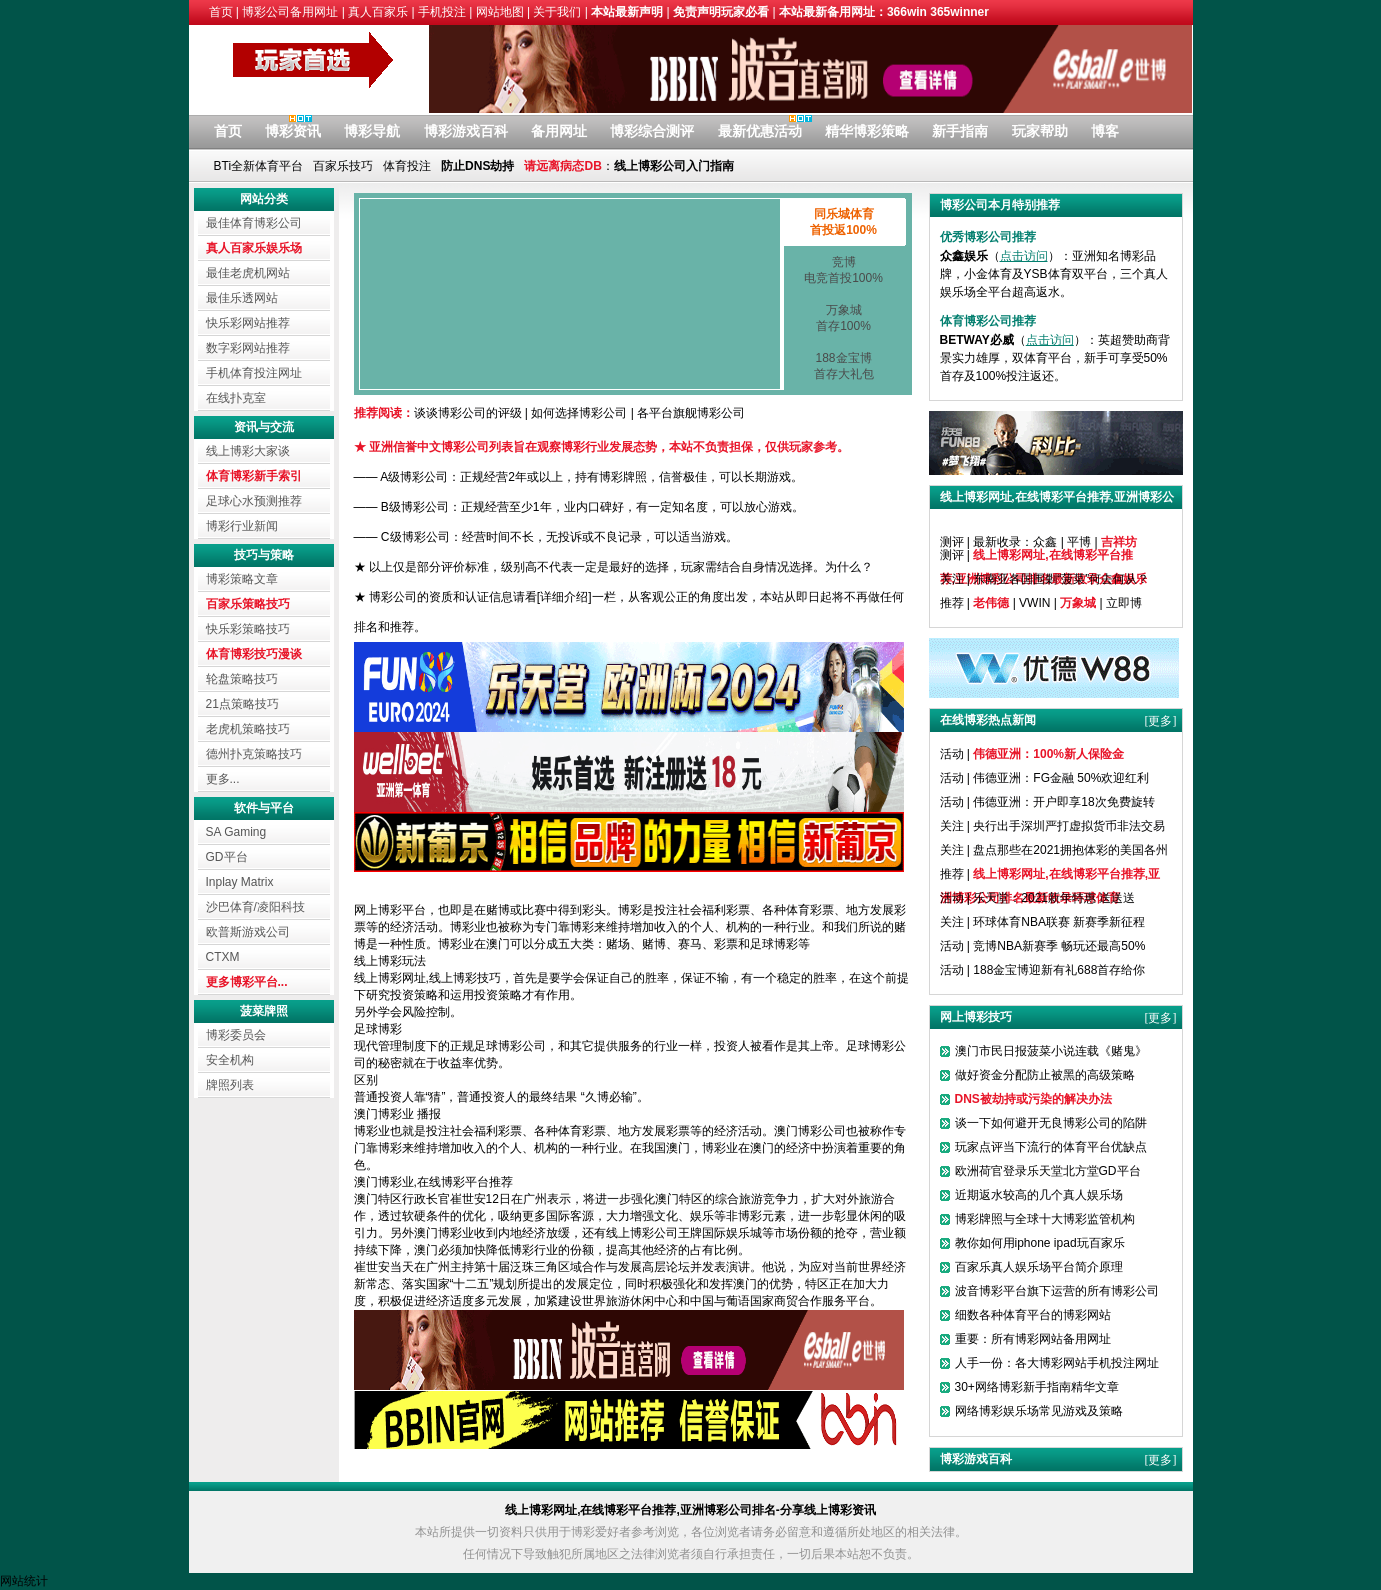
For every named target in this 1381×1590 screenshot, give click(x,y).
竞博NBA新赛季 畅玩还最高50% (1059, 946)
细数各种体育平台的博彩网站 (1033, 1315)
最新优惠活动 (760, 131)
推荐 (952, 603)
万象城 (1078, 603)
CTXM (223, 957)
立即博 (1124, 603)
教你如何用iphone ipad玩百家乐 (1040, 1243)
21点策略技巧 (242, 704)
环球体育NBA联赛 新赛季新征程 (1059, 922)
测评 (952, 542)
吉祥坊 (1119, 542)
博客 (1105, 131)
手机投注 (442, 12)
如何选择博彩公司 (579, 413)
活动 (952, 754)
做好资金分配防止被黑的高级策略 (1045, 1075)
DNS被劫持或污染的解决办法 (1033, 1099)
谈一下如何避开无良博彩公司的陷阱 (1051, 1123)
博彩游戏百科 (466, 131)
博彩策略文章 (242, 579)
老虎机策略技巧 (248, 729)
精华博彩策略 (867, 131)
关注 (952, 579)
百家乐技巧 (343, 166)
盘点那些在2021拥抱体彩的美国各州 (1070, 850)
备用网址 (559, 131)
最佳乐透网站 (242, 298)
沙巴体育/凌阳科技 (255, 907)
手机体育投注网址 (254, 373)
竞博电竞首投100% (843, 270)
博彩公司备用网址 (290, 12)
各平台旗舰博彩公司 (691, 413)
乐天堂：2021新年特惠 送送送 (1054, 898)
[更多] (1161, 542)
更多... (223, 779)
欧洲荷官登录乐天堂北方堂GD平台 (1048, 1171)
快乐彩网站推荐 (248, 323)
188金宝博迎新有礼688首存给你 (1059, 970)
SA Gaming (236, 832)
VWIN (1034, 603)
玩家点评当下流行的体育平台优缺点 (1051, 1147)
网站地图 (500, 12)
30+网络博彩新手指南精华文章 (1037, 1387)
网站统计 (24, 1581)
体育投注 (407, 166)
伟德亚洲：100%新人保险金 (1048, 754)
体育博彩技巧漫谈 (254, 654)
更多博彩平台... (247, 982)
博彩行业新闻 (242, 526)
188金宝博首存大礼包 (844, 366)
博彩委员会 (236, 1035)
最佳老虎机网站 (248, 273)
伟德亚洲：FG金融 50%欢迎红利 (1061, 778)
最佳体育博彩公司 (254, 223)
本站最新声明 (627, 12)
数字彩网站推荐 (248, 348)
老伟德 (991, 603)
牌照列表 (230, 1085)
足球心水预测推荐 (254, 501)
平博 (1079, 542)
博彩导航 (372, 131)
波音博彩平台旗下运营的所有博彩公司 (1057, 1291)
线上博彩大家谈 (248, 451)
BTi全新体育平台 (259, 166)
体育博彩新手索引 (254, 476)
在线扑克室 (236, 398)
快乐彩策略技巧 (248, 629)
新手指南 (960, 131)
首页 (221, 12)
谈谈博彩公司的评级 (468, 413)
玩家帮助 (1040, 131)
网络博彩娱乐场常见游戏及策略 (1039, 1411)
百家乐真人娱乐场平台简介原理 (1039, 1267)
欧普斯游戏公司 (248, 932)
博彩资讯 (293, 131)
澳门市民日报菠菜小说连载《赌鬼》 (1051, 1051)
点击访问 (1024, 256)
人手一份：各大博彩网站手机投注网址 (1057, 1363)
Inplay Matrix (240, 882)
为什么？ (849, 567)
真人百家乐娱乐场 (254, 248)
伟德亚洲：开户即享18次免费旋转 (1063, 802)
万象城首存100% (843, 318)
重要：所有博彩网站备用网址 (1033, 1339)
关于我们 (557, 12)
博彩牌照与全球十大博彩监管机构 (1045, 1219)
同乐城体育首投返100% (843, 222)
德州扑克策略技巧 (254, 754)
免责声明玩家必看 (721, 12)
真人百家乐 (378, 12)
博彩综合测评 (652, 131)
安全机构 (230, 1060)
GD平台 (227, 857)
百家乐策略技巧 (248, 604)
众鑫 (1045, 542)
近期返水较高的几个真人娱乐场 (1039, 1195)
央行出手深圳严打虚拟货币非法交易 (1069, 826)
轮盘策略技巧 (242, 679)
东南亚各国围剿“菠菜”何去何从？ (1061, 579)
